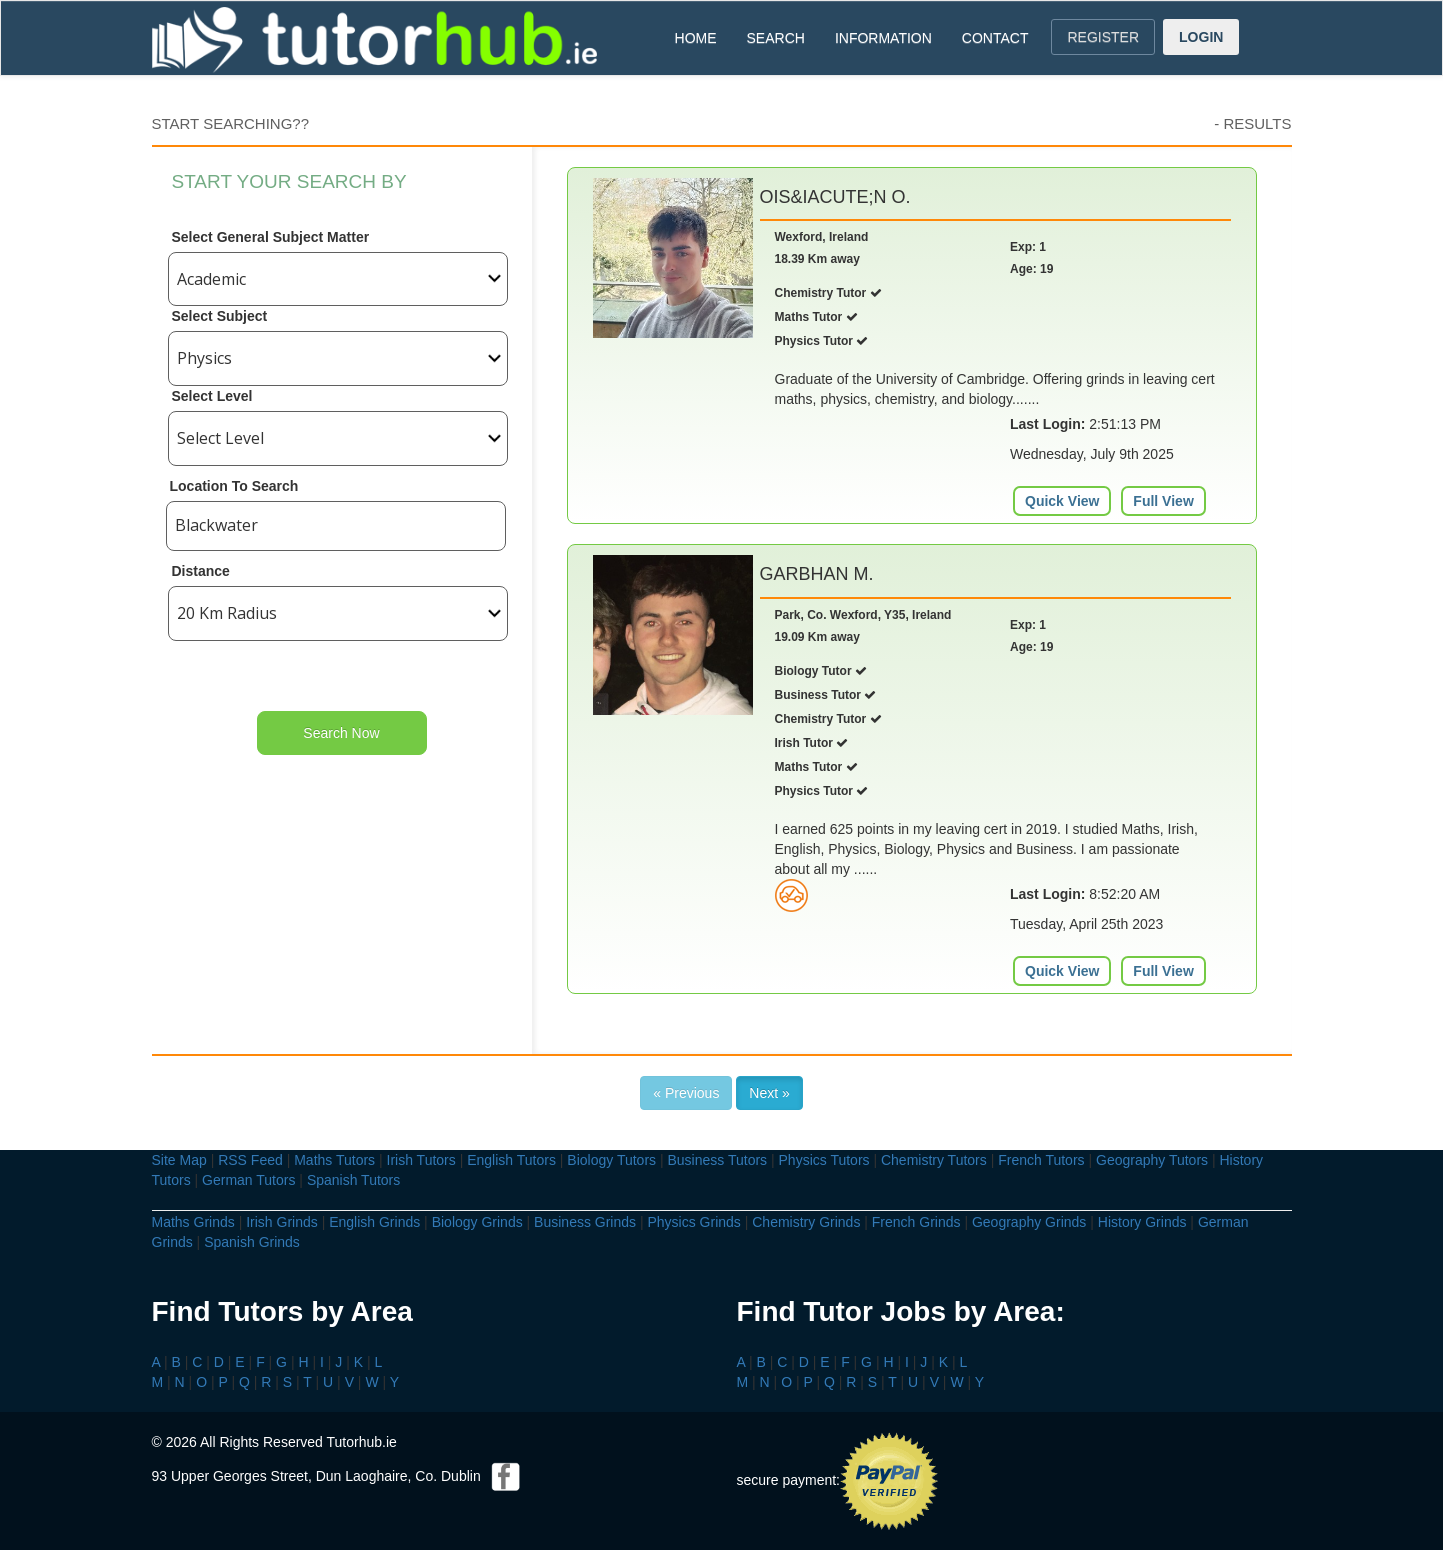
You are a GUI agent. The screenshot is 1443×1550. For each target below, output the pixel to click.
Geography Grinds (1029, 1222)
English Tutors (511, 1160)
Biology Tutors (611, 1160)
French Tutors (1041, 1160)
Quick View (1062, 501)
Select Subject (220, 316)
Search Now (341, 733)
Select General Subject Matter (271, 237)
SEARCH (776, 38)
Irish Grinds (282, 1222)
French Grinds (916, 1222)
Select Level (212, 396)
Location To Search (234, 486)
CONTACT (995, 38)
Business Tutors (717, 1160)
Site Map (179, 1160)
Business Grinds (585, 1222)
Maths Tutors (334, 1160)
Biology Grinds (477, 1222)
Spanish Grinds (252, 1242)
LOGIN (1201, 37)
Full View (1163, 501)
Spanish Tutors (353, 1180)
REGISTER (1103, 37)
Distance (201, 571)
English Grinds (374, 1222)
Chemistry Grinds (806, 1222)
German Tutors (248, 1180)
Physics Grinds (693, 1222)
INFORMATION (883, 38)
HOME (696, 38)
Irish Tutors (421, 1160)
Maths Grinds (193, 1222)
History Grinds (1142, 1222)
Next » (769, 1093)
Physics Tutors (824, 1160)
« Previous (686, 1093)
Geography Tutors (1152, 1160)
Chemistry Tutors (934, 1160)
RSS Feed (250, 1160)
